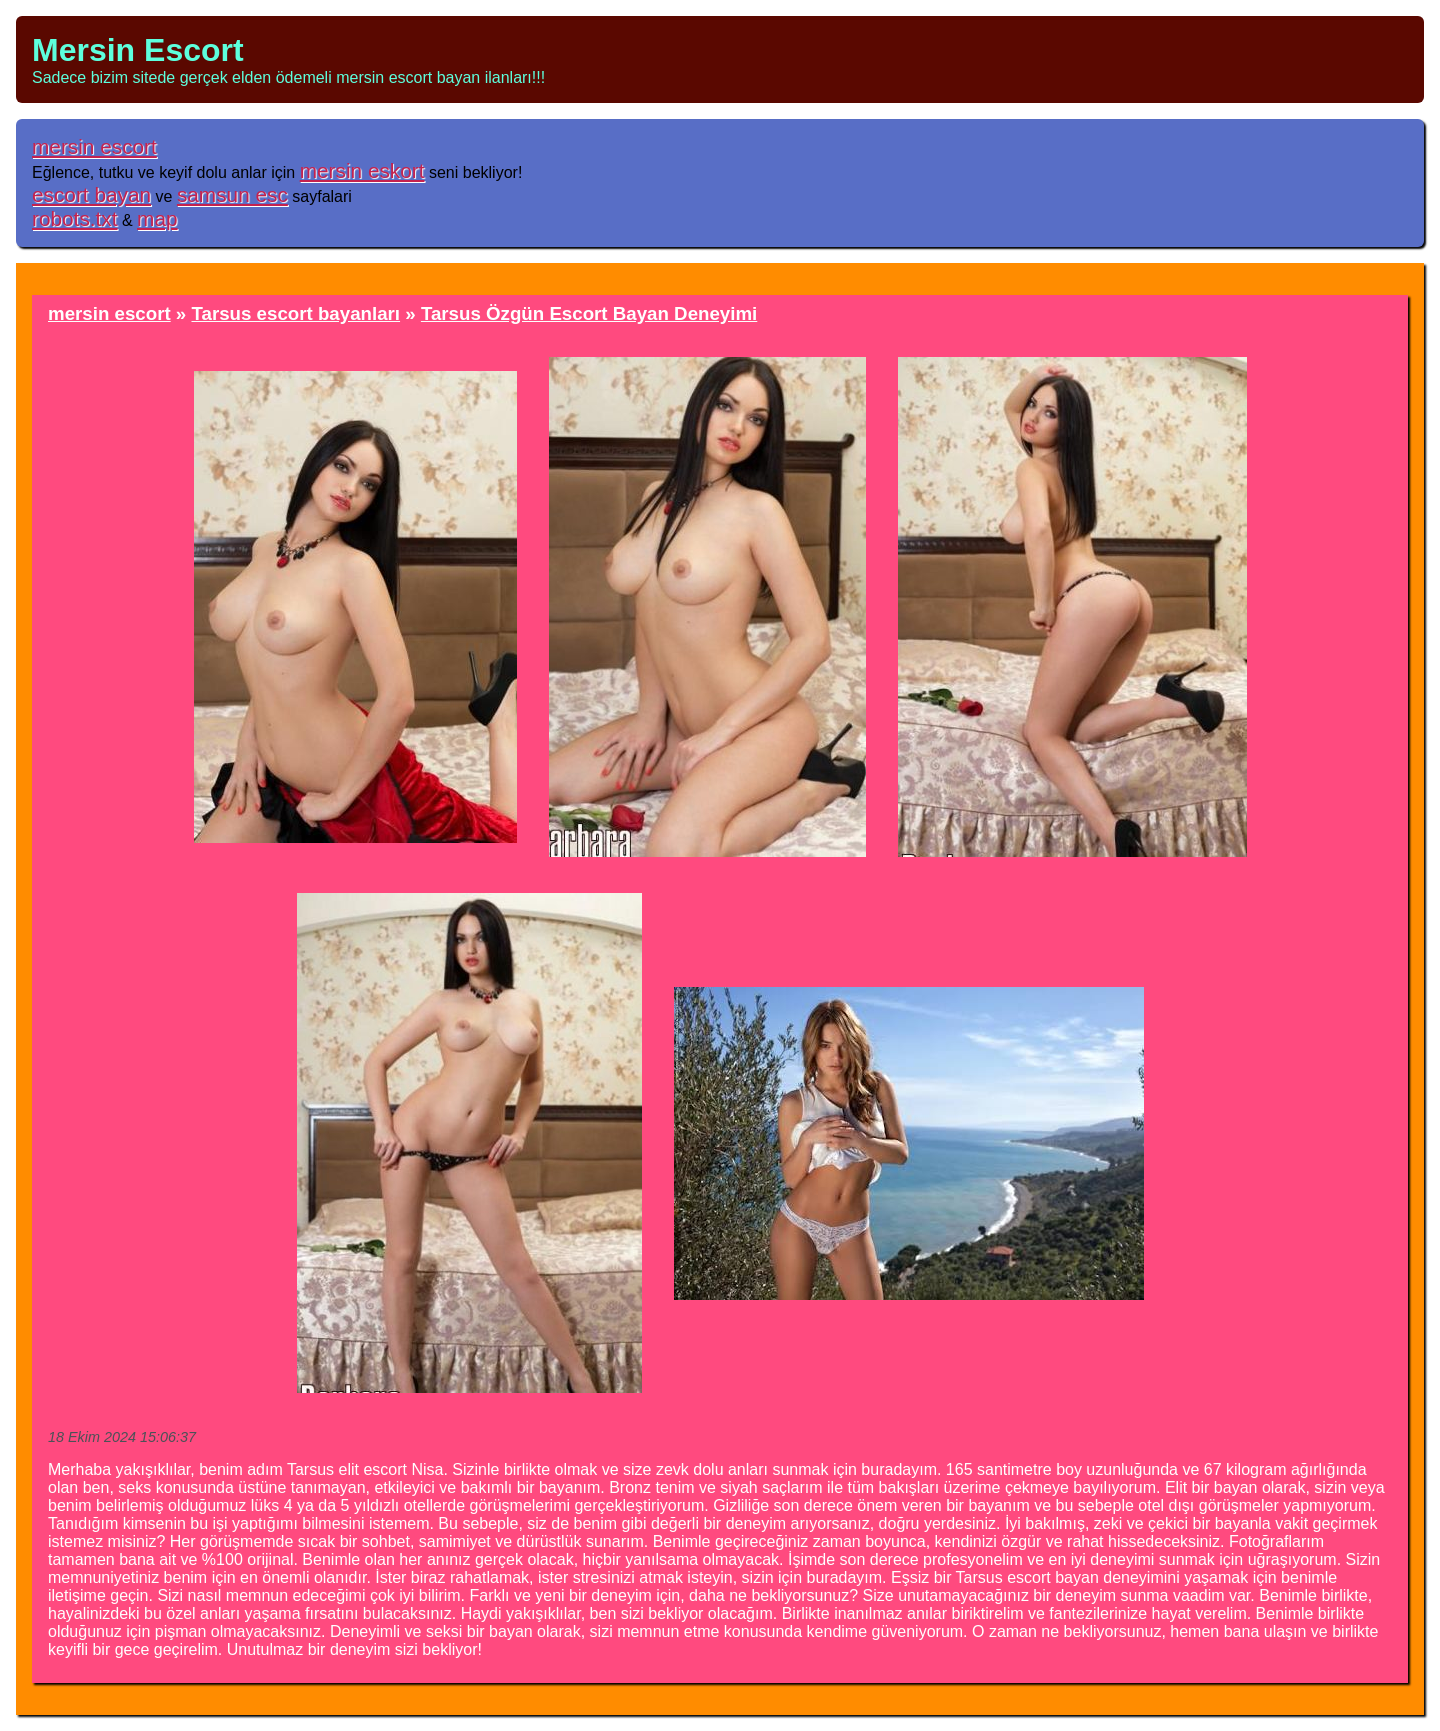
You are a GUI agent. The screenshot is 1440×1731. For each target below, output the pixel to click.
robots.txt (75, 218)
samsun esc (232, 194)
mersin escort (94, 146)
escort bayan (91, 194)
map (157, 218)
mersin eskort (362, 170)
